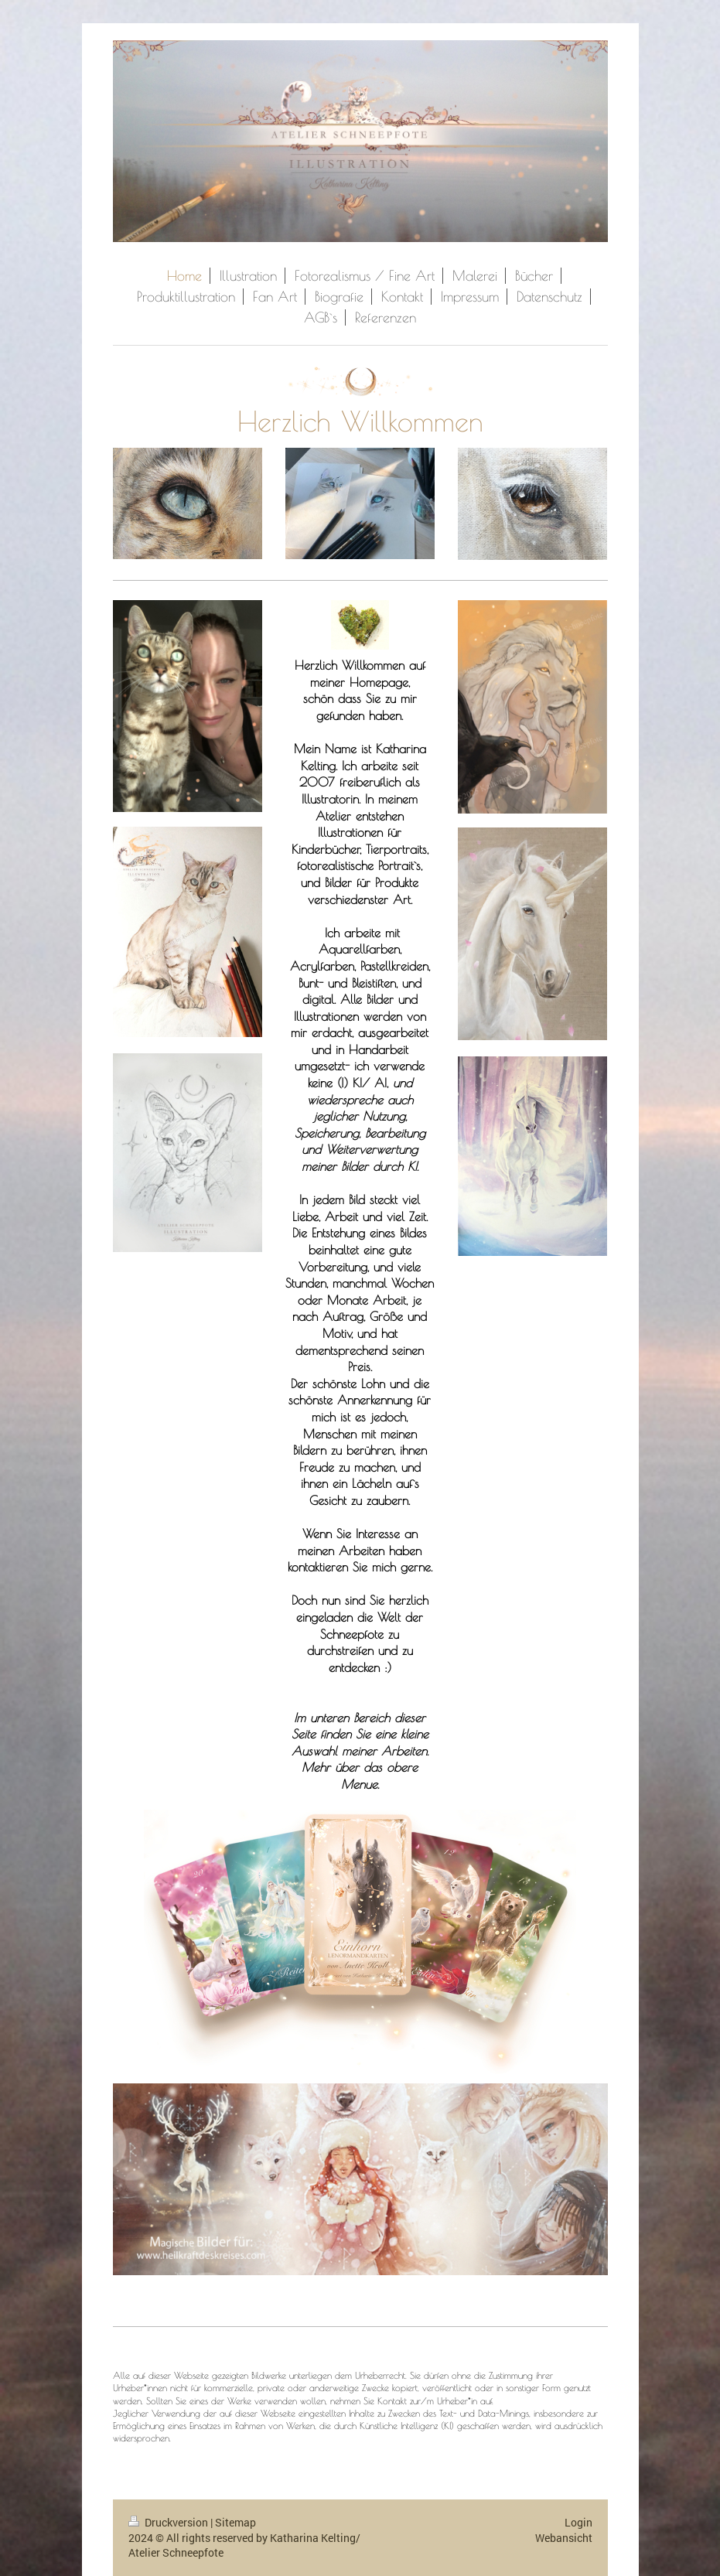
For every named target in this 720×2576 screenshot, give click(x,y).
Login (578, 2522)
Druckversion (169, 2522)
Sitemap (235, 2522)
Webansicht (563, 2537)
